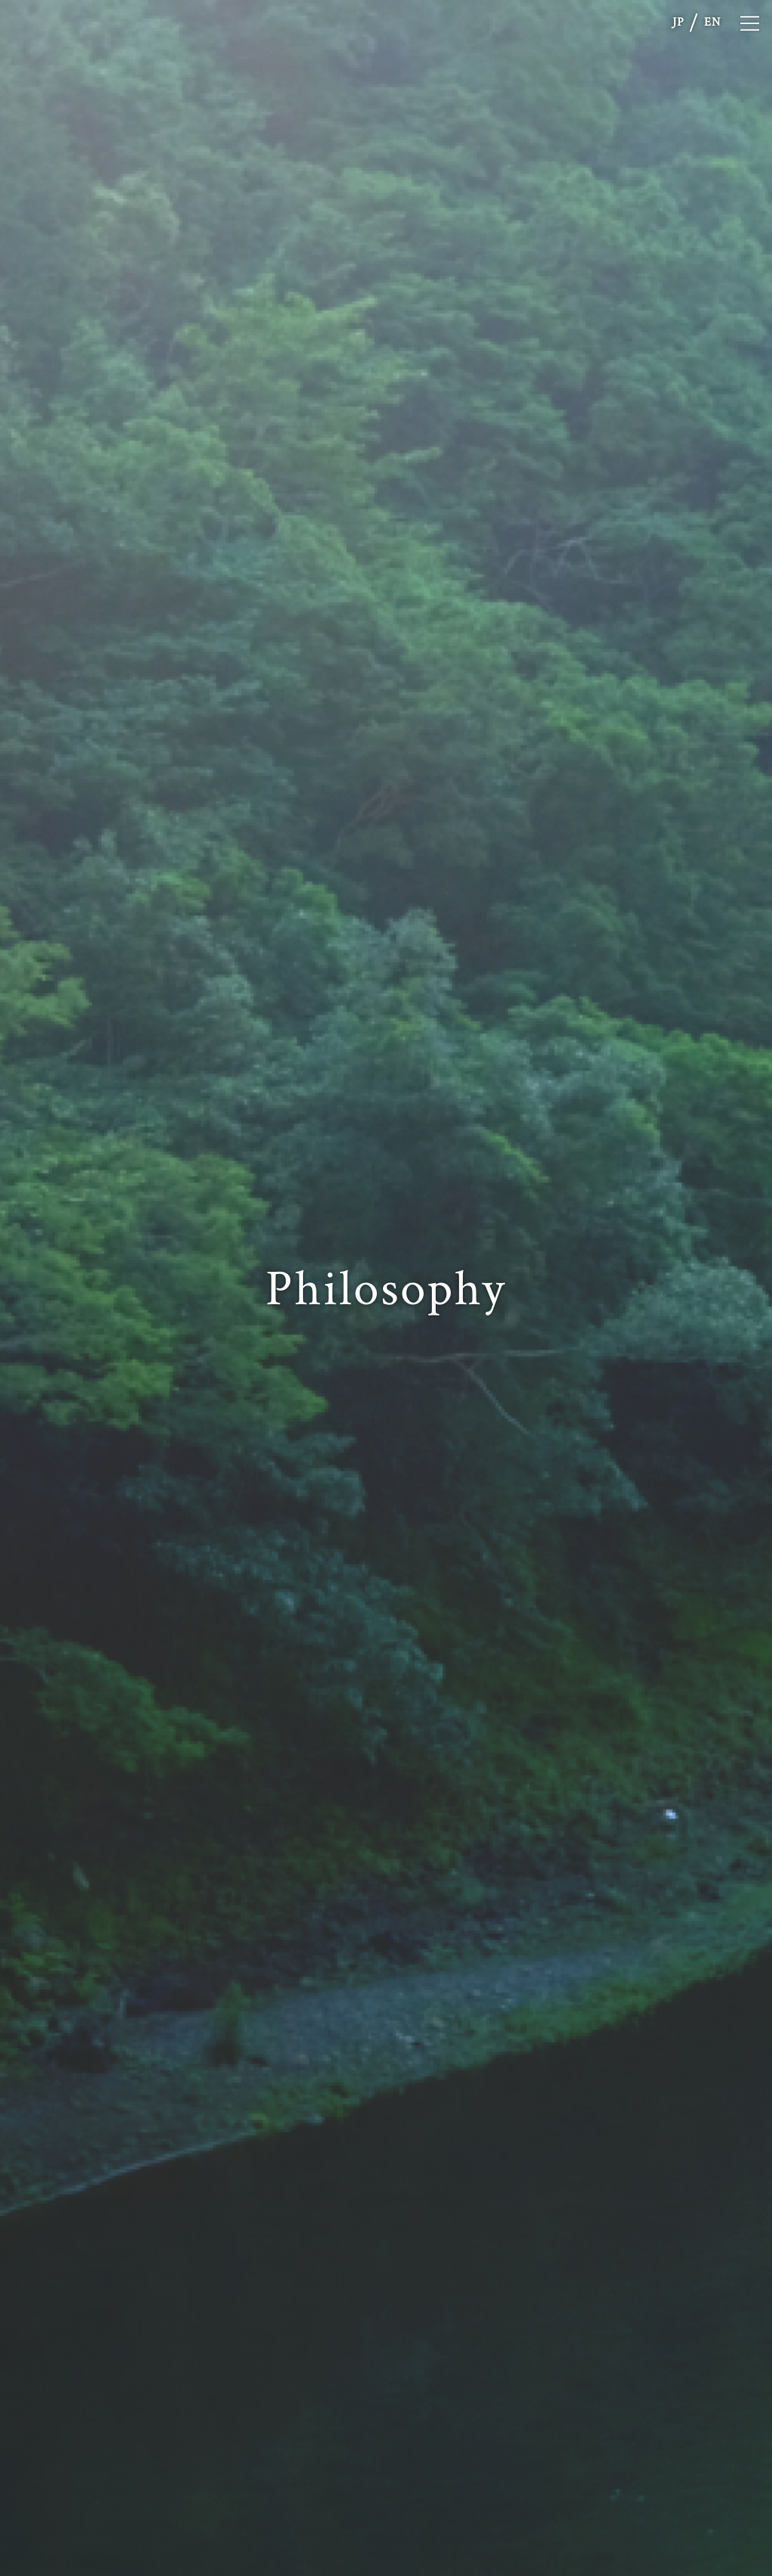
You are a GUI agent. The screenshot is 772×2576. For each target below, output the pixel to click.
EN (712, 22)
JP (678, 22)
